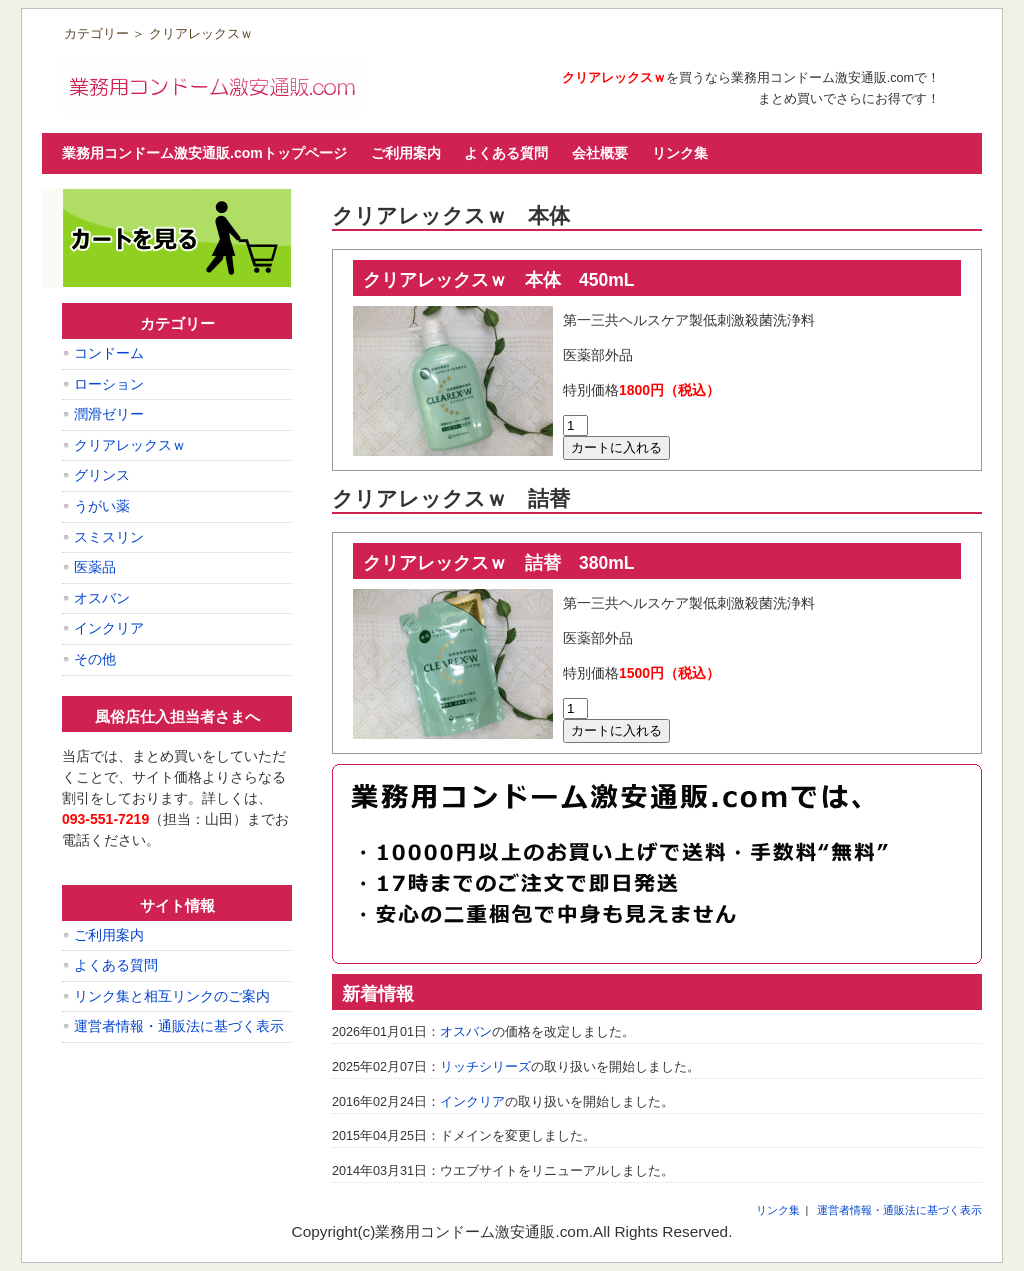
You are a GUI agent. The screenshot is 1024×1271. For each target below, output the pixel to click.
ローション (109, 384)
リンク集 (680, 153)
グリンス (102, 475)
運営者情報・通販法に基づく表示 (179, 1026)
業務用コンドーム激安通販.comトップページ (204, 153)
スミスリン (109, 537)
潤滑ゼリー (109, 414)
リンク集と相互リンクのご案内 (172, 996)
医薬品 (95, 567)
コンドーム (109, 353)
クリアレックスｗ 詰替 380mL (498, 563)
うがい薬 (102, 506)
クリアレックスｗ (130, 445)
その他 (95, 659)
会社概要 (600, 153)
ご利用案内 (406, 153)
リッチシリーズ (485, 1067)
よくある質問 (506, 153)
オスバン (466, 1032)
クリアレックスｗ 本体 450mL (498, 280)
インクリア (472, 1102)
